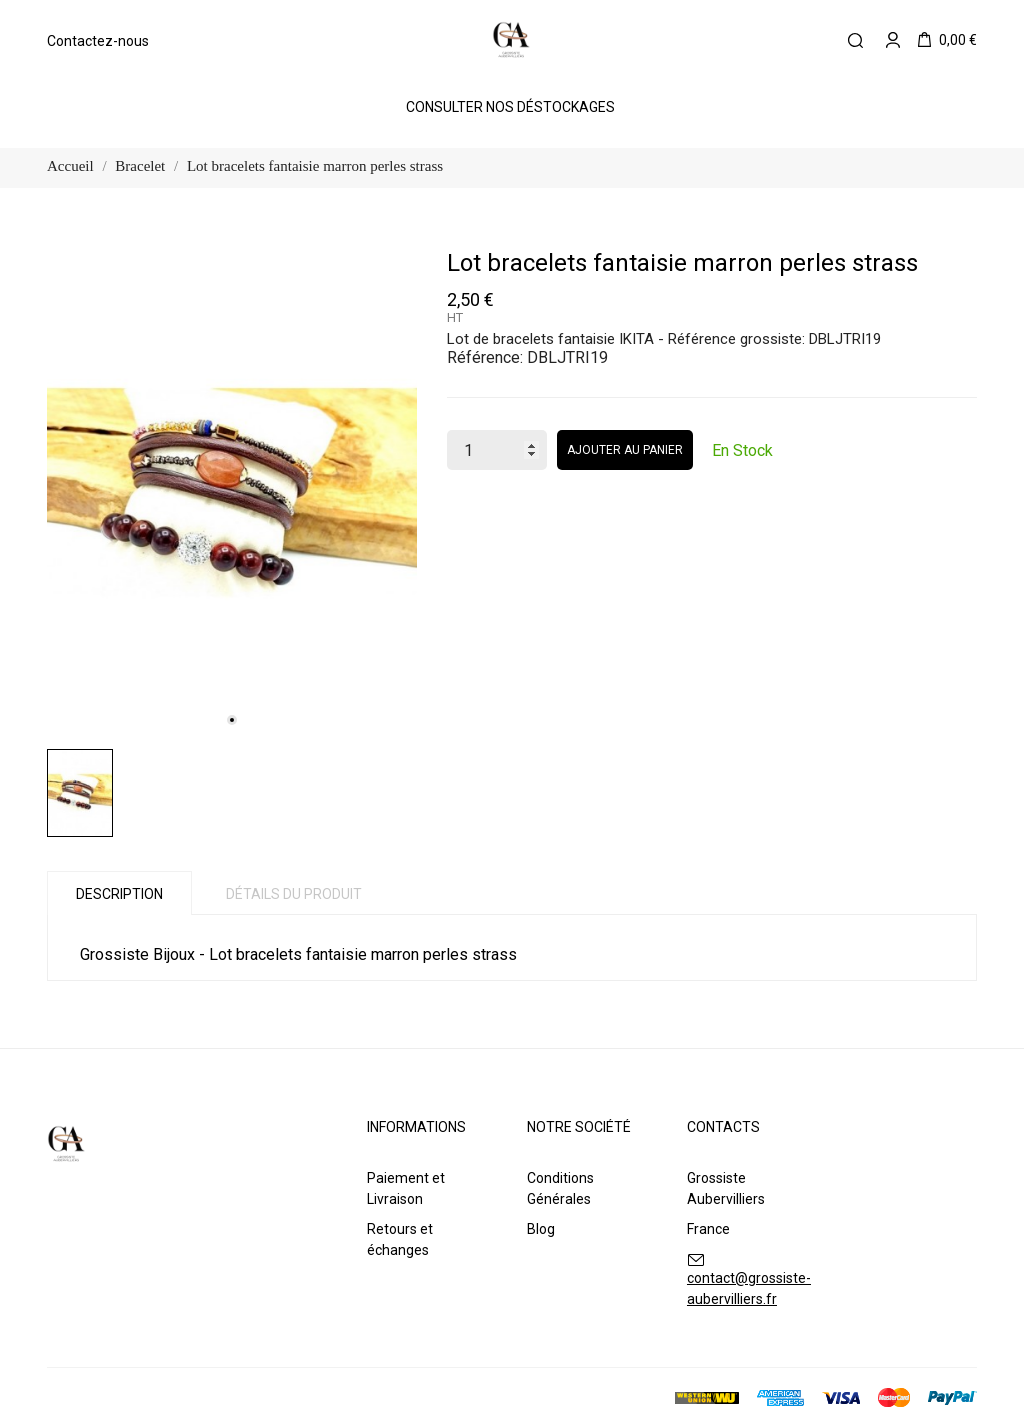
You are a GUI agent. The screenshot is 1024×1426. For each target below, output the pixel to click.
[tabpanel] (232, 492)
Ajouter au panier (625, 450)
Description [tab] (119, 894)
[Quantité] (497, 450)
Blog (541, 1229)
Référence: (485, 357)
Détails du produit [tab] (294, 894)
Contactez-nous (98, 41)
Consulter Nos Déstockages (510, 107)
